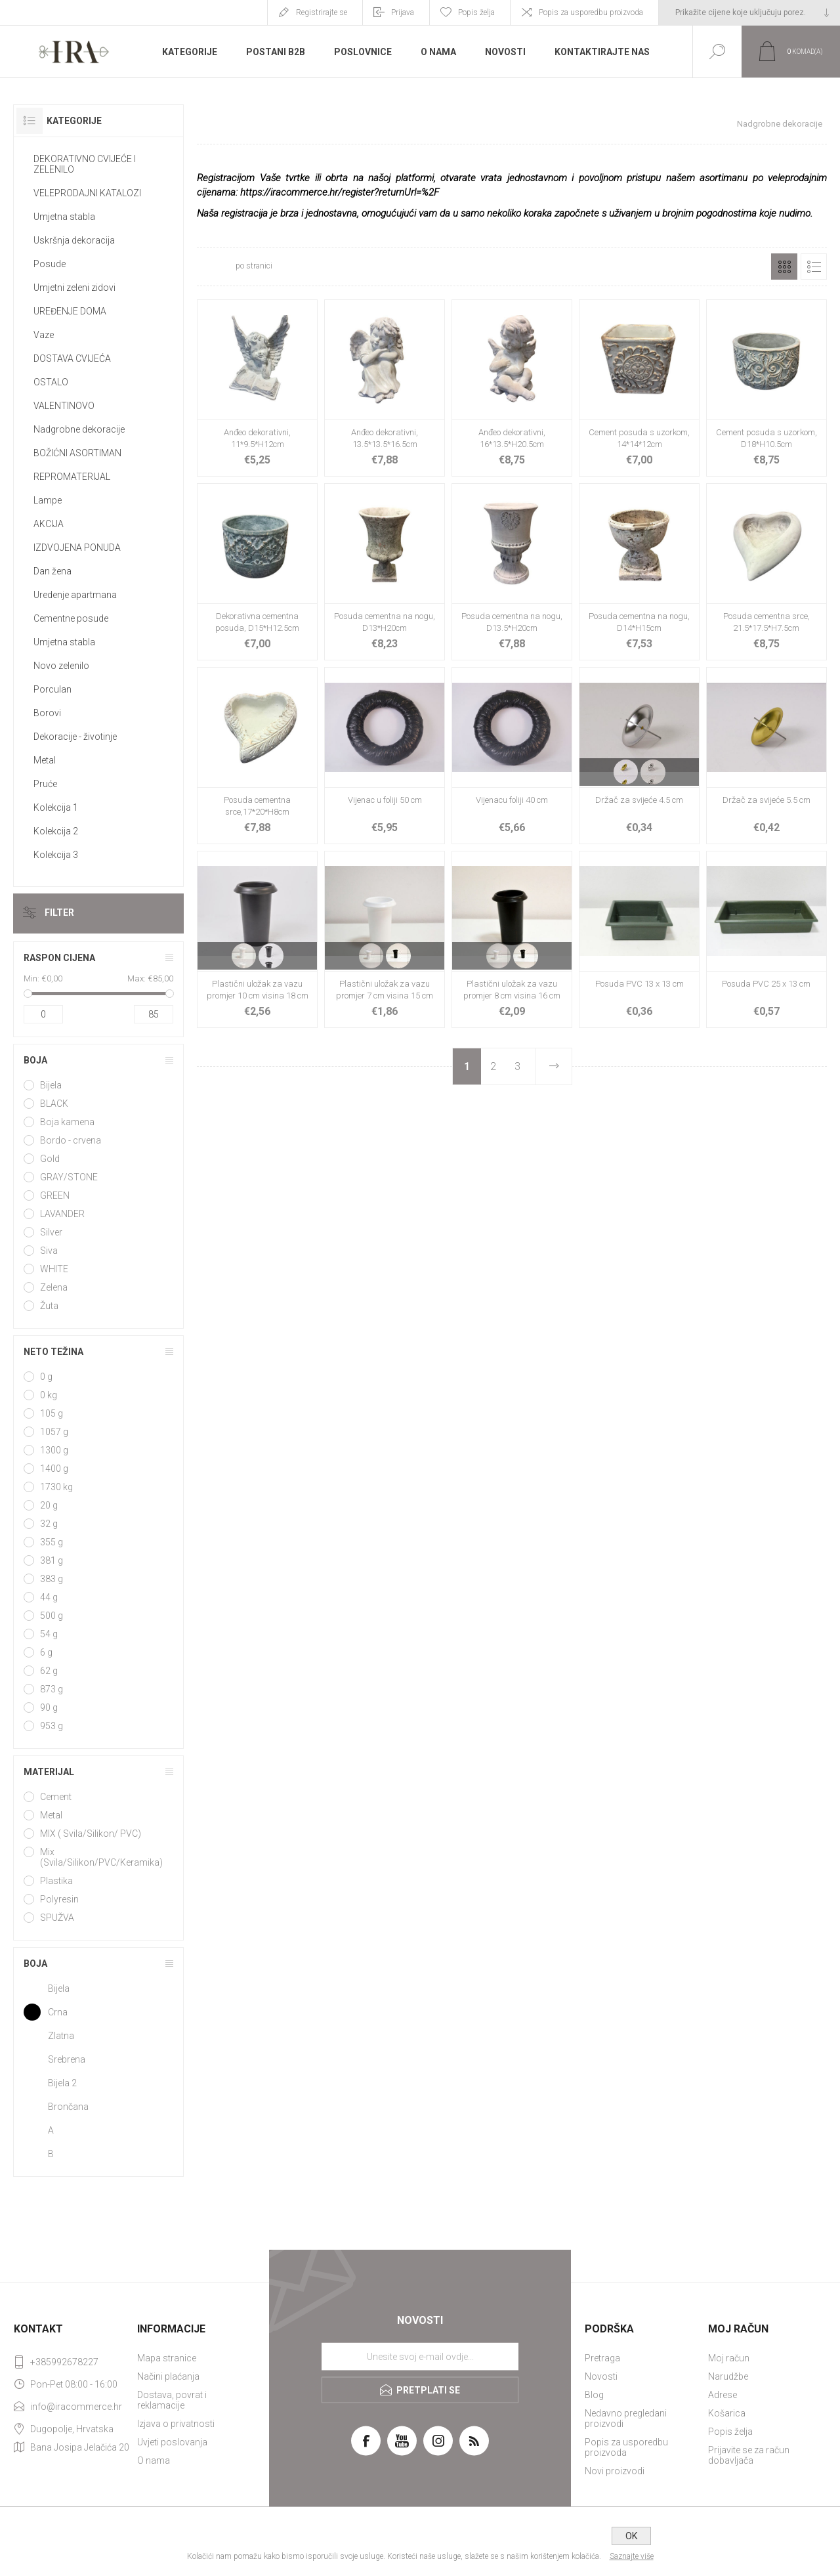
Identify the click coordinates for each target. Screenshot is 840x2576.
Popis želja (730, 2431)
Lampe (47, 500)
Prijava (402, 12)
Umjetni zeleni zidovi (74, 287)
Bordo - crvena (70, 1140)
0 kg (48, 1395)
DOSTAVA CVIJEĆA (72, 358)
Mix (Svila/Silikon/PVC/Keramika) (101, 1857)
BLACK (54, 1103)
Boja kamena (67, 1122)
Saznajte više (632, 2556)
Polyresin (59, 1899)
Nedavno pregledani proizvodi (626, 2418)
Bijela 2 (62, 2083)
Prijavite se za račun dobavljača (748, 2455)
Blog (594, 2395)
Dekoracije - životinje (75, 736)
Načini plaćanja (168, 2376)
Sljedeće (553, 1066)
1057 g (54, 1432)
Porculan (52, 689)
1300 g (54, 1450)
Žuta (49, 1305)
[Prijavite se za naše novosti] (420, 2357)
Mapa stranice (166, 2358)
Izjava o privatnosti (176, 2423)
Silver (51, 1232)
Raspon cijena (59, 958)
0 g (46, 1376)
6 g (46, 1652)
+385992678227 (64, 2362)
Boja (35, 1060)
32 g (49, 1523)
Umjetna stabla (64, 216)
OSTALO (50, 382)
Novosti (601, 2376)
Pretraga (602, 2358)
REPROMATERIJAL (71, 476)
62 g (49, 1670)
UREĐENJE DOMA (69, 311)
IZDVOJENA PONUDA (77, 547)
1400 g (54, 1468)
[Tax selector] (749, 12)
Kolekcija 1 (55, 807)
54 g (49, 1634)
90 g (49, 1707)
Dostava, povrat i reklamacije (172, 2400)
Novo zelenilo (61, 665)
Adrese (722, 2395)
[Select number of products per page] (215, 266)
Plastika (56, 1881)
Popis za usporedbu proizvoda (591, 12)
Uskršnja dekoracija (74, 240)
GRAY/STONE (69, 1177)
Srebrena (66, 2059)
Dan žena (52, 571)
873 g (51, 1689)
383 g (51, 1579)
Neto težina (53, 1351)
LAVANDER (62, 1214)
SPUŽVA (57, 1917)
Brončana (68, 2106)
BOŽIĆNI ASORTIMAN (77, 453)
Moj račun (728, 2358)
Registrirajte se (321, 12)
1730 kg (56, 1487)
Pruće (45, 784)
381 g (51, 1560)
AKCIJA (48, 524)
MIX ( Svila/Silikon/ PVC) (90, 1833)
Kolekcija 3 (55, 854)
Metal (44, 760)
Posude (49, 264)
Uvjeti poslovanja (172, 2442)
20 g (49, 1505)
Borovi (47, 713)
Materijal (49, 1772)
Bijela (51, 1085)
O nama (153, 2460)
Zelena (54, 1287)
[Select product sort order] (362, 266)
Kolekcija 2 (55, 831)
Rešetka (784, 266)
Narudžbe (728, 2376)
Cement (56, 1797)
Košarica (727, 2413)
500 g (51, 1615)
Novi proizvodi (614, 2471)
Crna (58, 2012)
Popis (814, 266)
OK (631, 2536)
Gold (50, 1158)
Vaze (43, 335)
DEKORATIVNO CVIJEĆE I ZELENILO (84, 164)
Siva (49, 1250)
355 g (51, 1542)
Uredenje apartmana (75, 595)
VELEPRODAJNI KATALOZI (87, 193)
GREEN (55, 1195)
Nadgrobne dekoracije (79, 429)
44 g (49, 1597)
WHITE (54, 1269)
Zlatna (61, 2035)
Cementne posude (70, 618)
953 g (51, 1726)
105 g (51, 1413)
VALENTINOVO (63, 405)
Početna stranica (677, 124)
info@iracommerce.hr (76, 2406)
